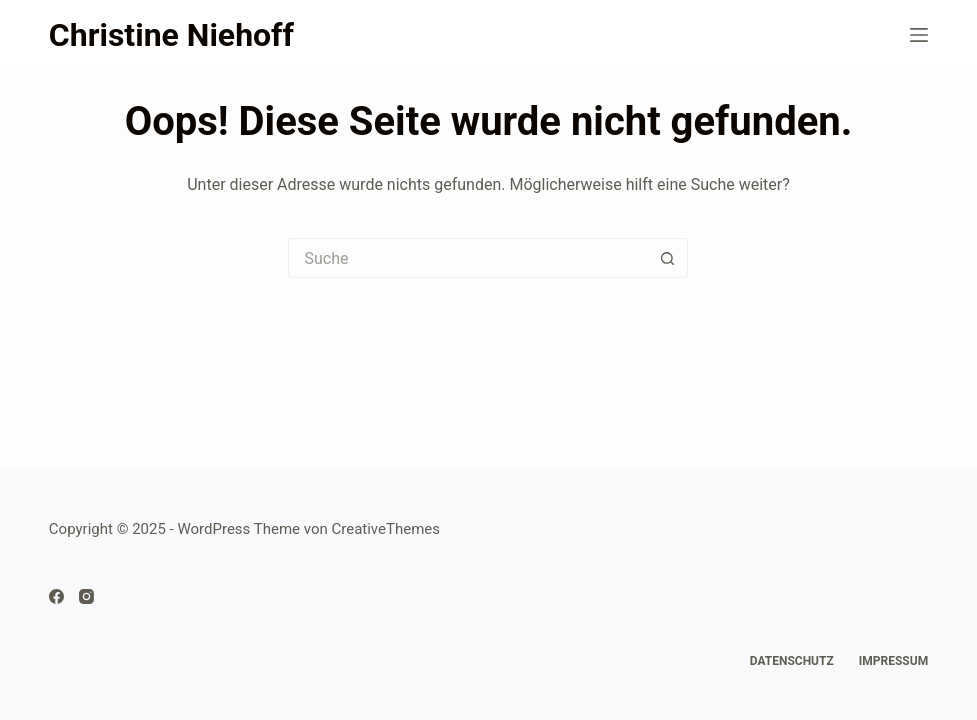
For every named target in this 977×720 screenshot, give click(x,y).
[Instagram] (86, 596)
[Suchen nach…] (468, 258)
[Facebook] (56, 596)
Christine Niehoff (171, 35)
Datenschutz (792, 661)
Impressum (893, 661)
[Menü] (919, 35)
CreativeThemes (385, 529)
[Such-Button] (668, 258)
